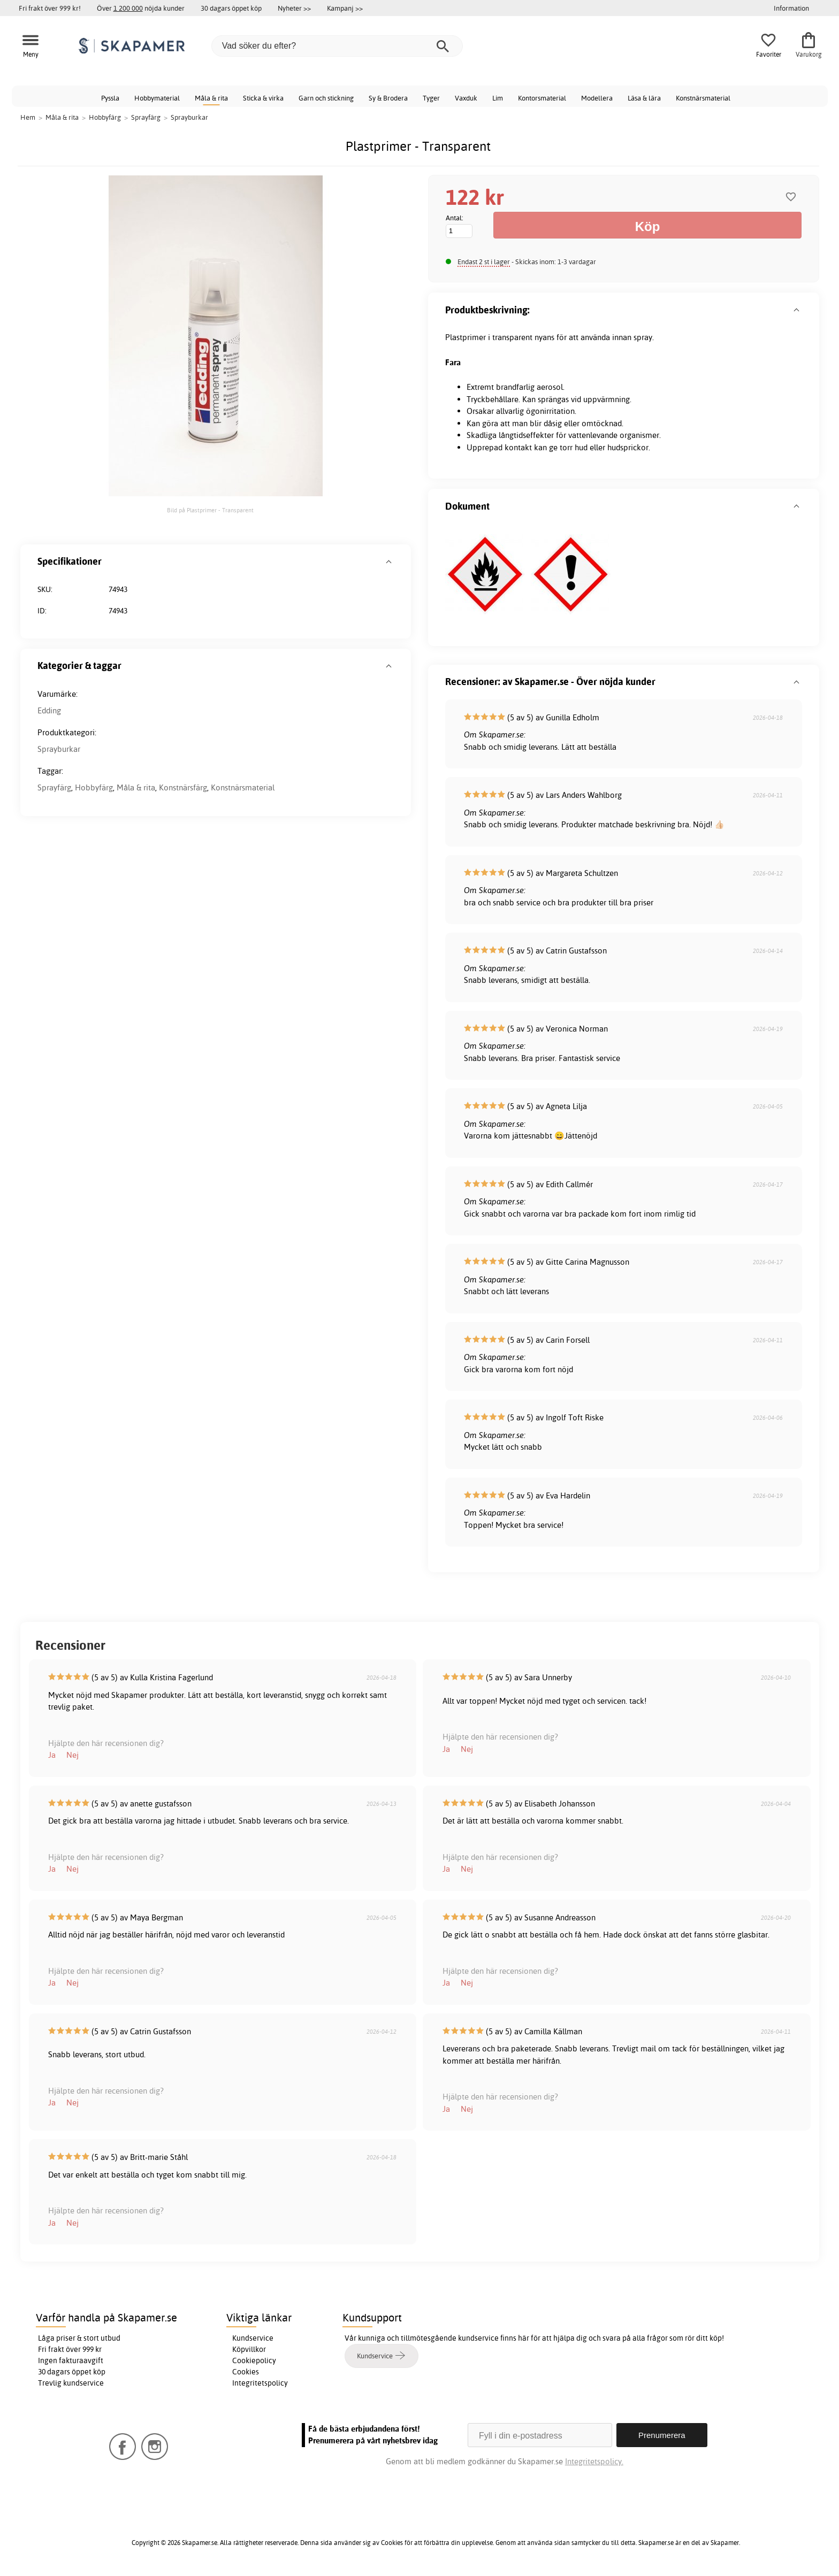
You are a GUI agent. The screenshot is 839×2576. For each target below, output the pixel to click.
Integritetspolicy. (594, 2461)
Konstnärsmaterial (703, 98)
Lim (497, 98)
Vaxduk (466, 98)
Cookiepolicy (254, 2360)
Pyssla (110, 98)
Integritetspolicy (260, 2383)
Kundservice (252, 2338)
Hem (27, 117)
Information (791, 8)
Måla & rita (211, 98)
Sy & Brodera (388, 98)
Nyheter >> (294, 8)
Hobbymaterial (157, 98)
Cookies (245, 2372)
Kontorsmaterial (542, 98)
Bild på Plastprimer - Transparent (210, 510)
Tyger (431, 98)
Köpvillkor (249, 2349)
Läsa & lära (644, 98)
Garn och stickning (326, 98)
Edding (49, 710)
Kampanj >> (345, 8)
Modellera (597, 98)
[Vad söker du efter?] (337, 46)
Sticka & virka (263, 98)
